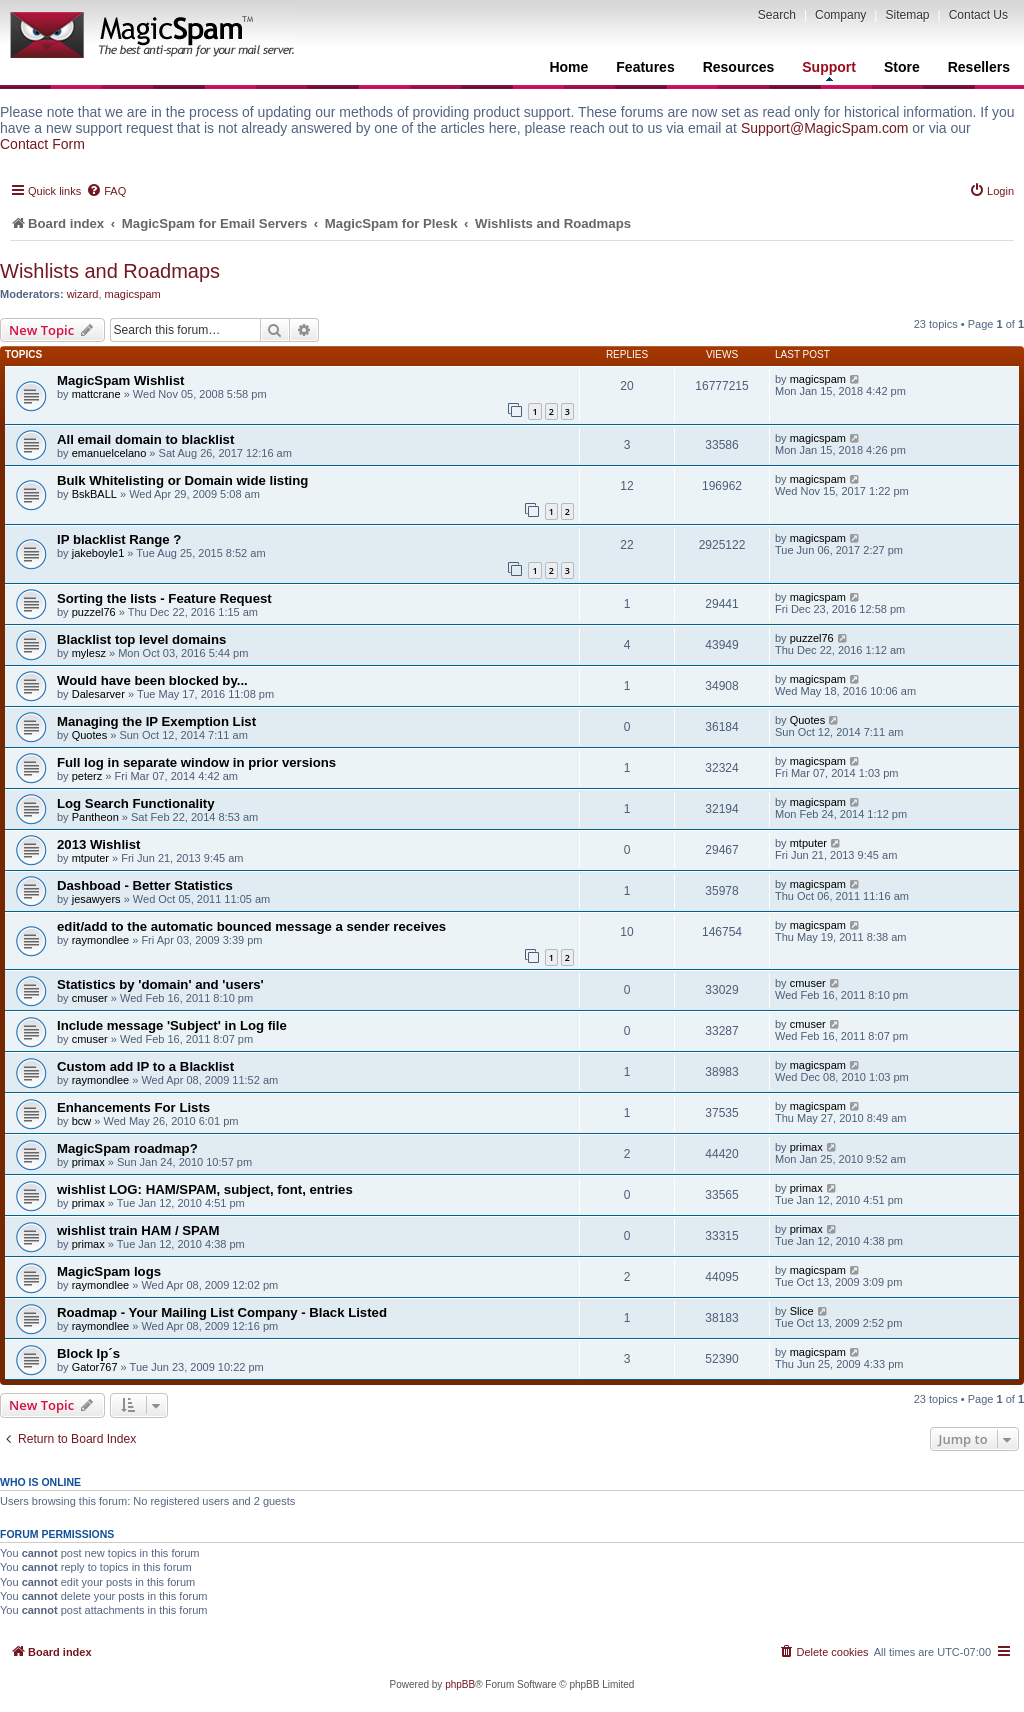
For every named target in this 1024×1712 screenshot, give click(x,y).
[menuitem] (106, 191)
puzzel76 (94, 612)
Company (840, 15)
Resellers (979, 67)
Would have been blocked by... (152, 680)
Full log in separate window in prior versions (196, 762)
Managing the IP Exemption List (156, 721)
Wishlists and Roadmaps (110, 271)
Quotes (89, 735)
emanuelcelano (109, 453)
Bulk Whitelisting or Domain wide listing (182, 480)
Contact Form (42, 144)
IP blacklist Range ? (119, 539)
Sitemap (907, 15)
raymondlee (100, 940)
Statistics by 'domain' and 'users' (160, 984)
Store (902, 67)
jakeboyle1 (98, 553)
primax (88, 1162)
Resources (739, 67)
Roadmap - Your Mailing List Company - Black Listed (222, 1312)
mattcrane (96, 394)
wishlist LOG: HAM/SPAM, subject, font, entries (205, 1189)
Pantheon (95, 817)
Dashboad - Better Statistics (145, 885)
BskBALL (94, 494)
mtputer (90, 858)
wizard (83, 294)
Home (568, 67)
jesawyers (96, 899)
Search (777, 15)
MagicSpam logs (109, 1271)
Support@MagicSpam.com (825, 128)
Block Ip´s (88, 1353)
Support (829, 70)
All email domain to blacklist (145, 439)
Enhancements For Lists (133, 1107)
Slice (802, 1311)
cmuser (90, 998)
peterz (87, 776)
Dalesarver (98, 694)
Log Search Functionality (136, 803)
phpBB (460, 1684)
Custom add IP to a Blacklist (145, 1066)
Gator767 (95, 1367)
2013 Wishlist (98, 844)
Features (645, 67)
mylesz (89, 653)
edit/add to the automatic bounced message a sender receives (251, 926)
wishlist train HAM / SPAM (138, 1230)
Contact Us (978, 15)
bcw (82, 1121)
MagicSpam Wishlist (120, 380)
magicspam (133, 294)
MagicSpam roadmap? (127, 1148)
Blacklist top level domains (141, 639)
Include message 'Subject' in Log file (172, 1025)
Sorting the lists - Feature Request (164, 598)
